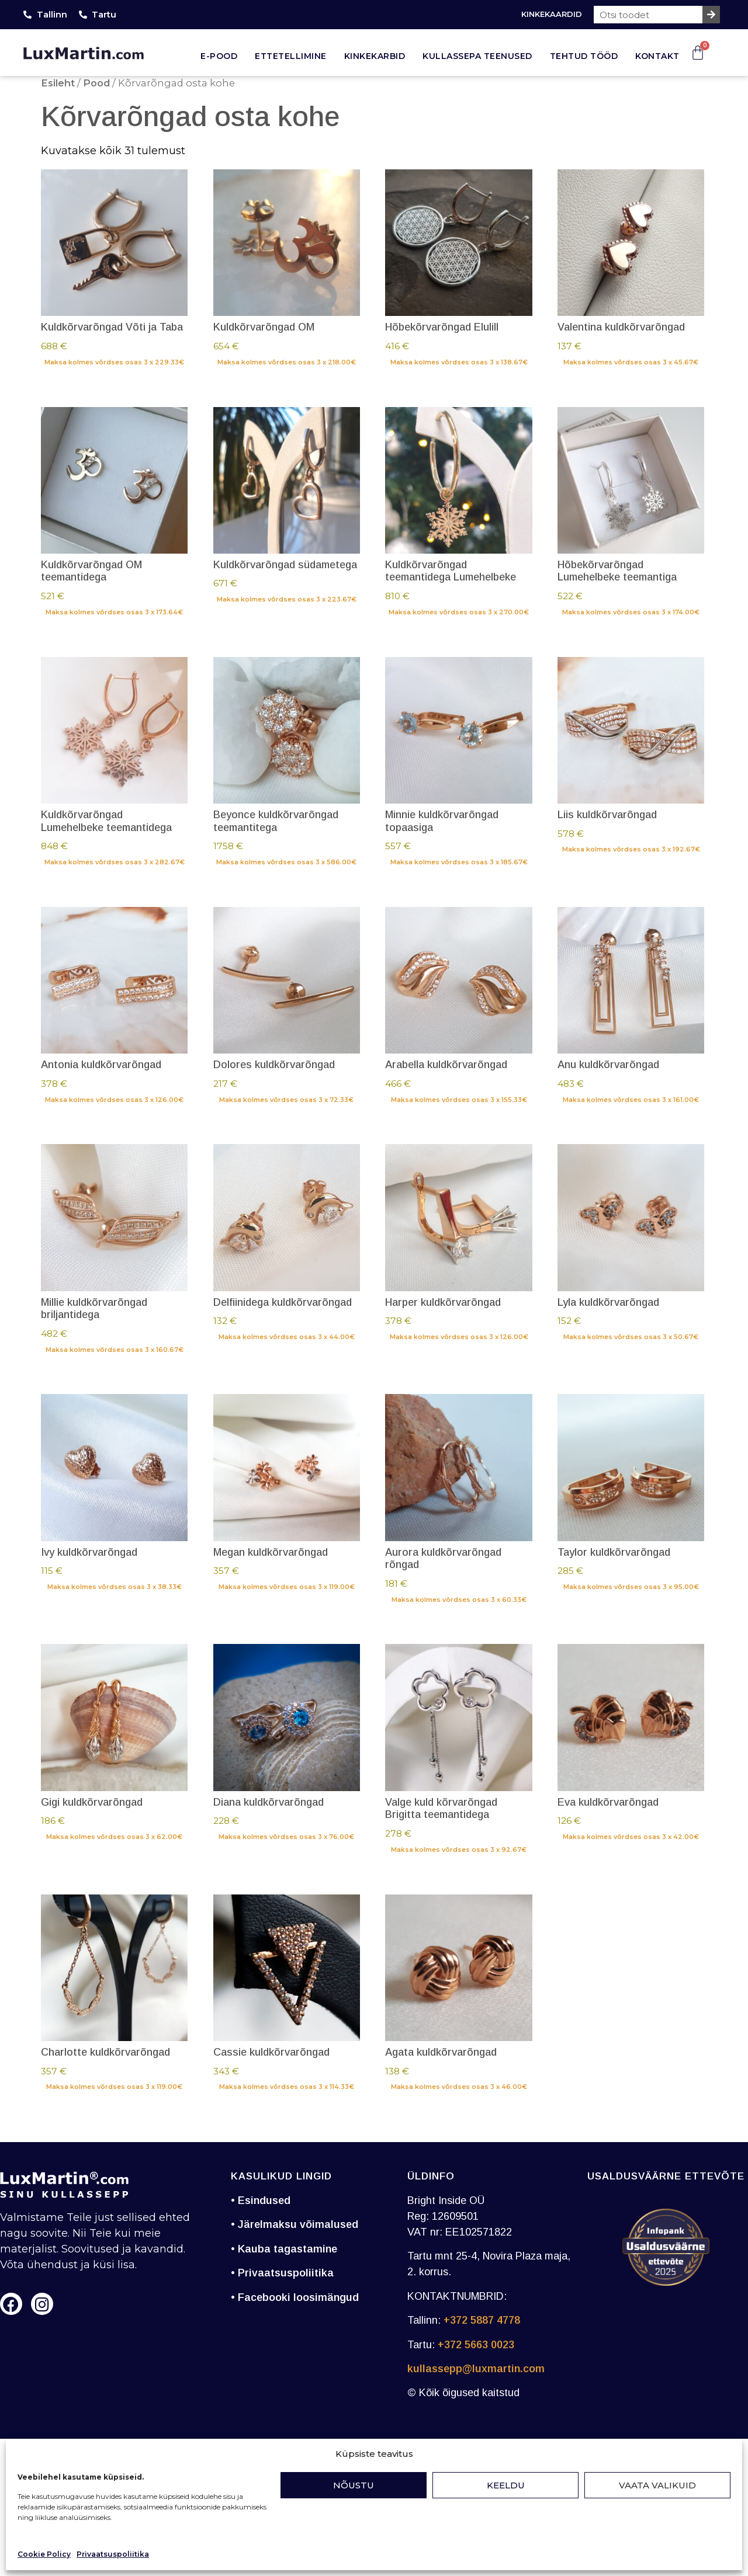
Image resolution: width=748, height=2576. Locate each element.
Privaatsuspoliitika (113, 2554)
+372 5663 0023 (476, 2345)
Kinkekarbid (375, 56)
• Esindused (260, 2200)
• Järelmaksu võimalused (294, 2224)
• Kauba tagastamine (284, 2249)
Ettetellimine (291, 56)
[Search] (711, 14)
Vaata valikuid (657, 2485)
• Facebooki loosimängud (295, 2297)
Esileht (58, 83)
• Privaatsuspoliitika (282, 2273)
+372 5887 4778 (482, 2320)
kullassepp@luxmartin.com (476, 2369)
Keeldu (506, 2485)
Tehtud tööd (584, 56)
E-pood (218, 56)
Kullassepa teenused (477, 56)
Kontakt (657, 56)
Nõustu (353, 2485)
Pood (96, 83)
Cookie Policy (44, 2554)
